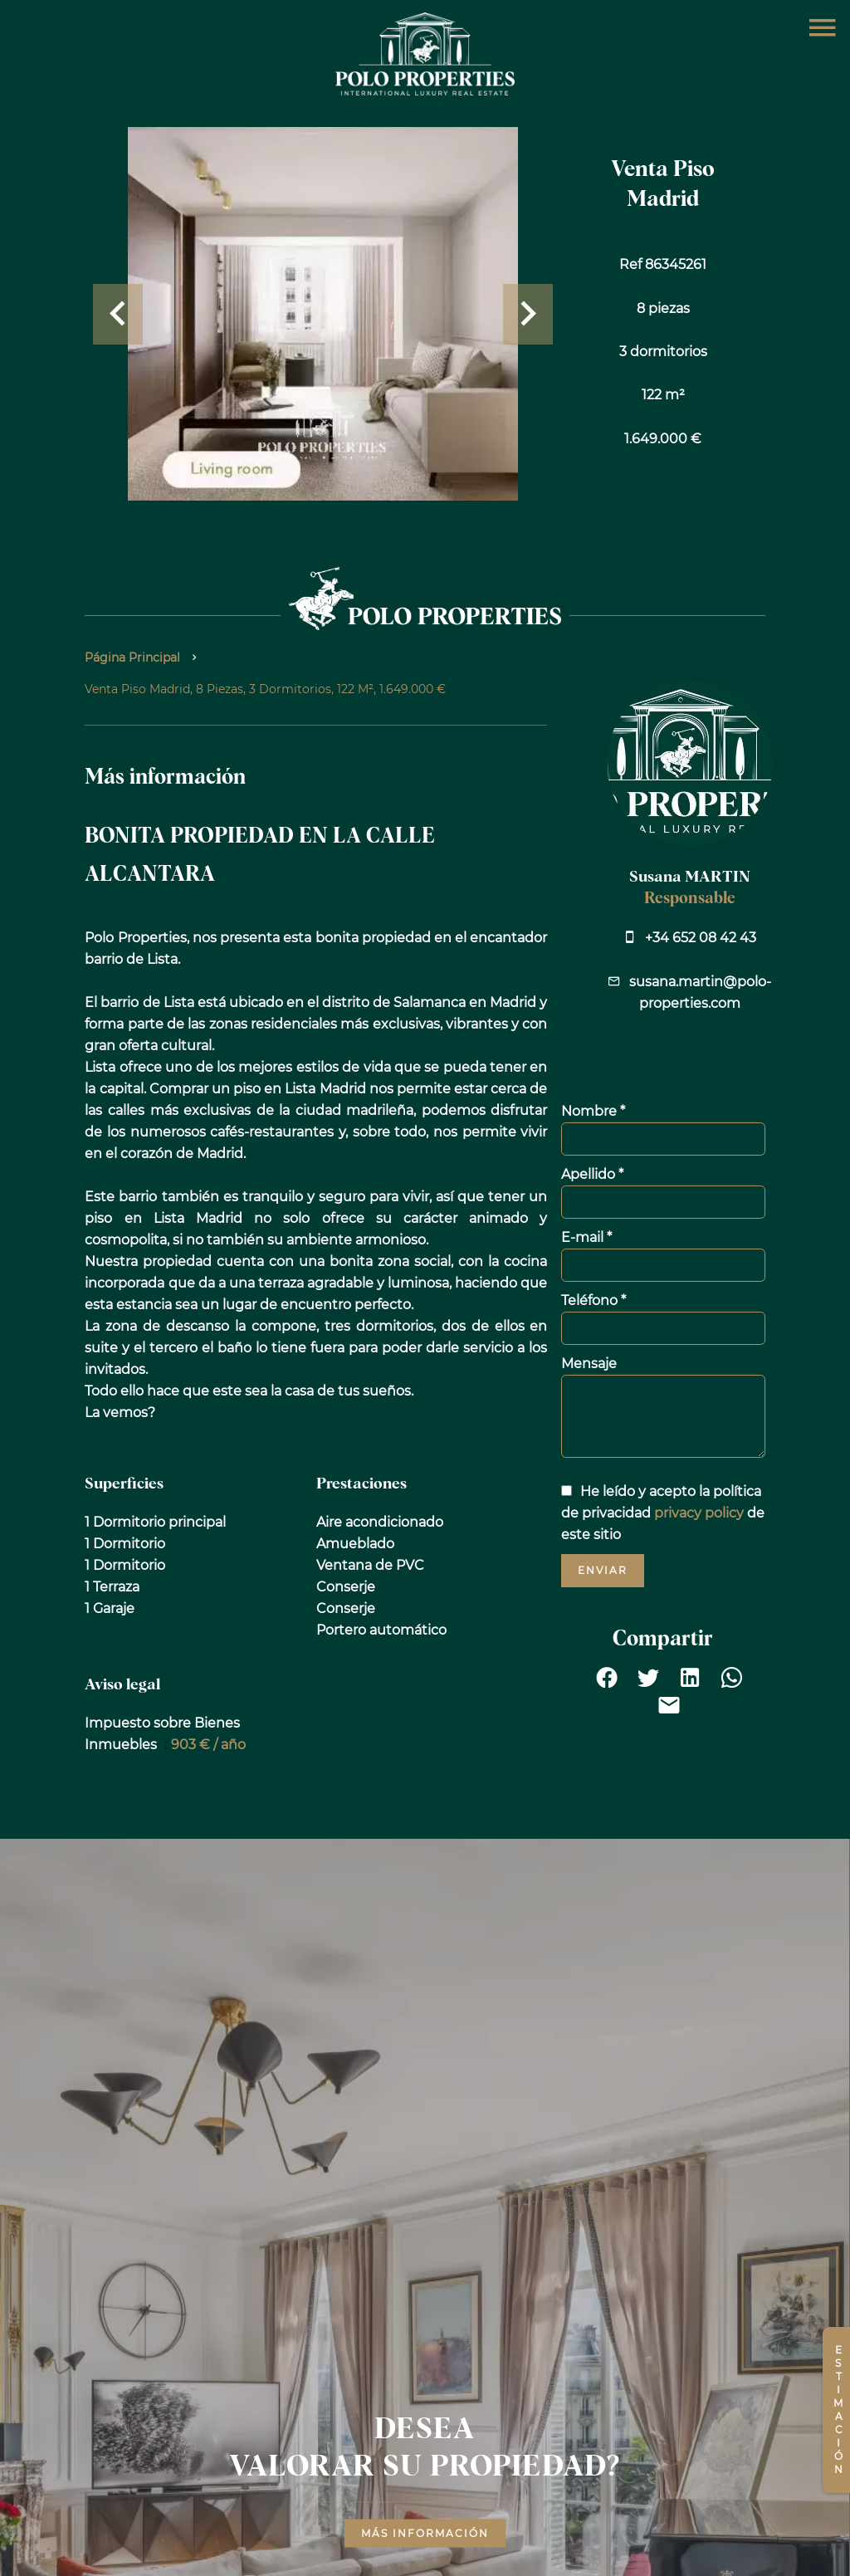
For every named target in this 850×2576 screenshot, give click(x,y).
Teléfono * (593, 1300)
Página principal (132, 657)
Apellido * (592, 1174)
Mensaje (589, 1363)
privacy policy (699, 1513)
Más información (425, 2532)
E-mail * (586, 1237)
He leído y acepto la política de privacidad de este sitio (663, 1513)
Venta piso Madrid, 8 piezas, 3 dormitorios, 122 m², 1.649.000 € (265, 689)
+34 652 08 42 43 (700, 938)
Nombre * (593, 1111)
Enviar (603, 1570)
